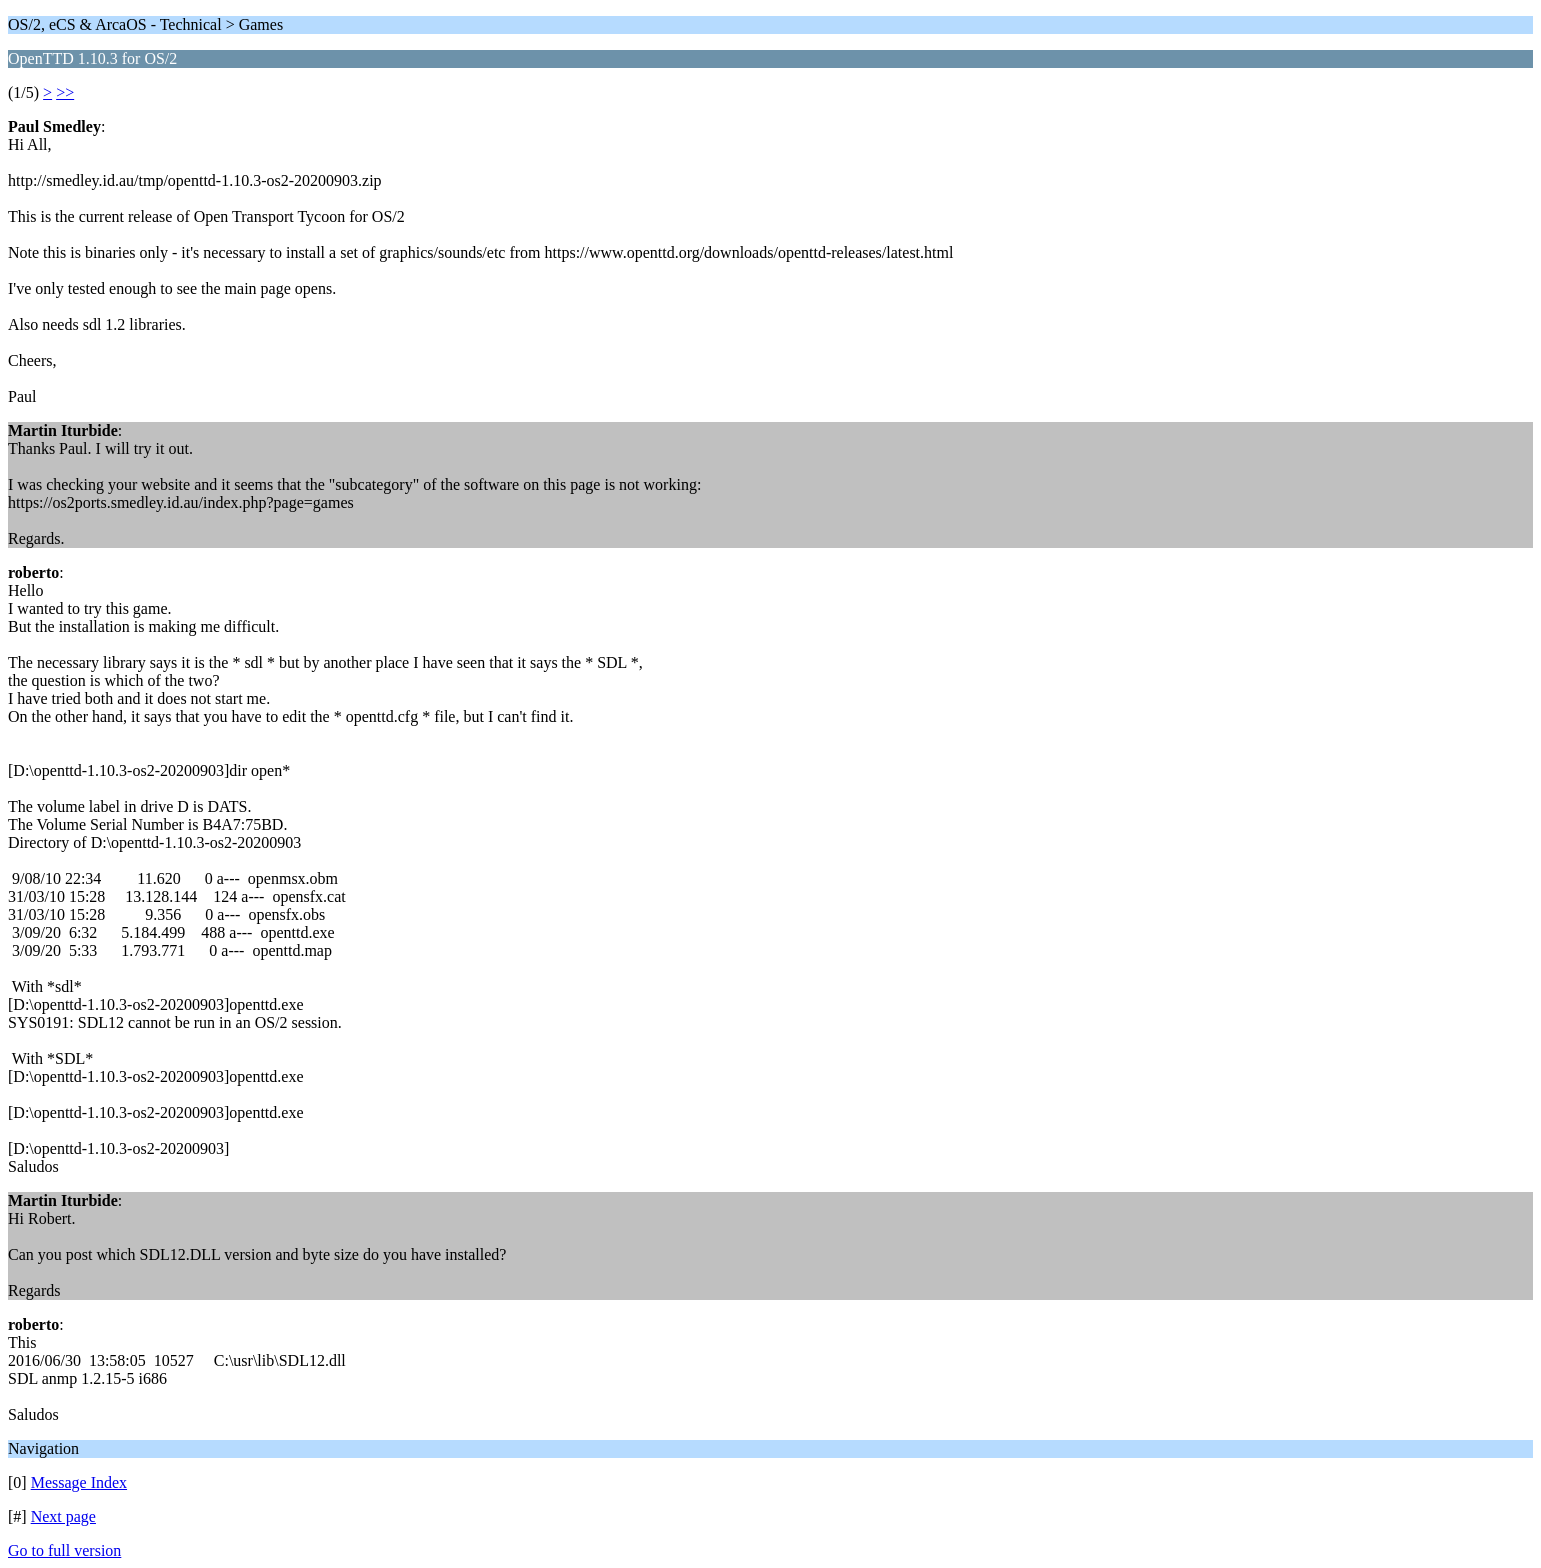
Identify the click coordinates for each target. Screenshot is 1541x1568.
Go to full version (64, 1550)
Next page (63, 1516)
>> (65, 92)
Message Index (79, 1482)
